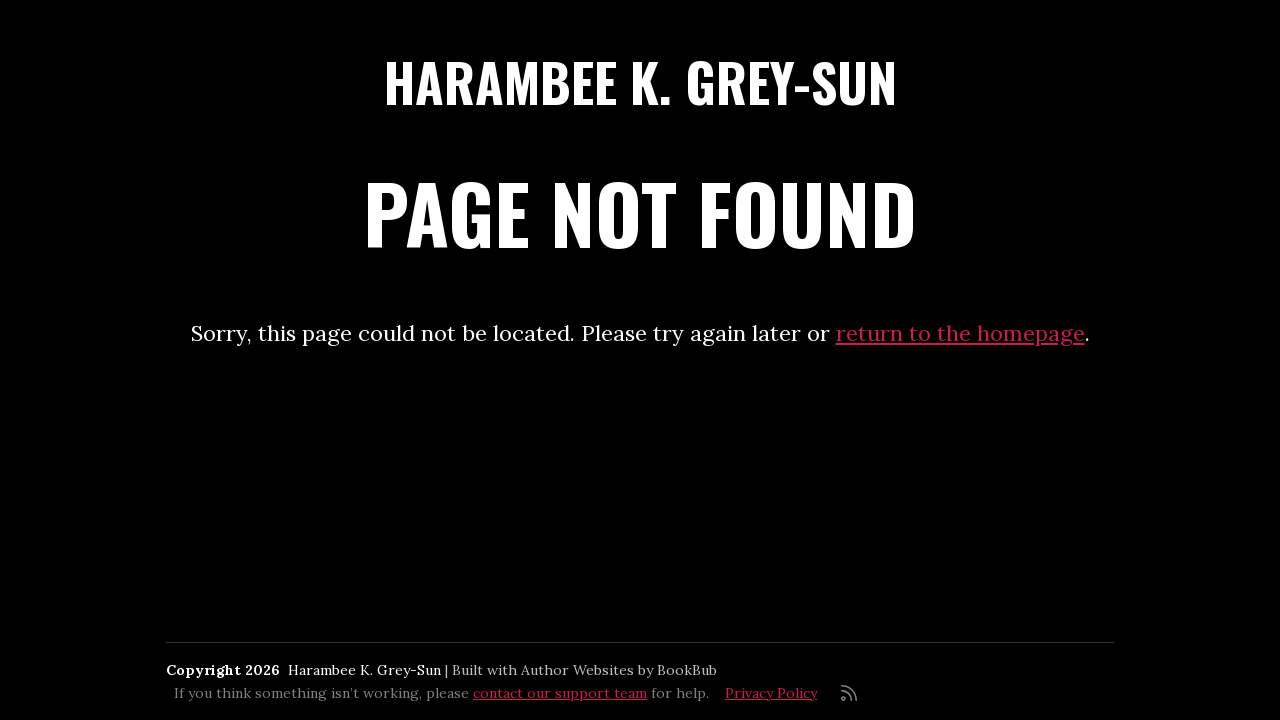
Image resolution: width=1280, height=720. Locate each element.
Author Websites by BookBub (619, 670)
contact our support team (560, 693)
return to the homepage (960, 333)
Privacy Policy (771, 693)
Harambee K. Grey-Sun (640, 81)
